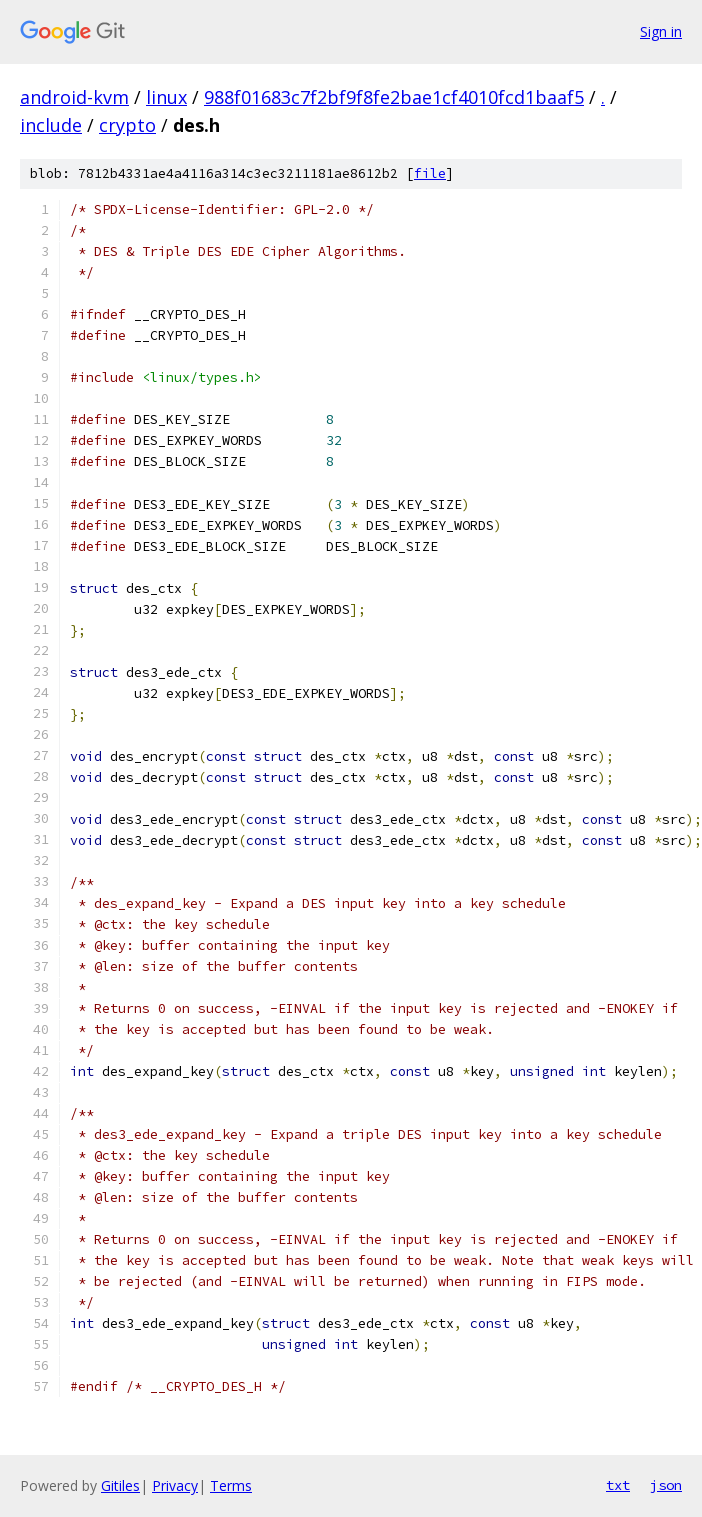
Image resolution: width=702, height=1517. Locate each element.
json (666, 1485)
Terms (231, 1485)
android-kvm (74, 97)
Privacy (175, 1485)
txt (618, 1485)
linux (166, 97)
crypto (127, 125)
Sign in (661, 31)
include (51, 125)
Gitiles (120, 1485)
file (430, 173)
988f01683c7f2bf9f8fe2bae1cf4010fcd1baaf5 (394, 97)
